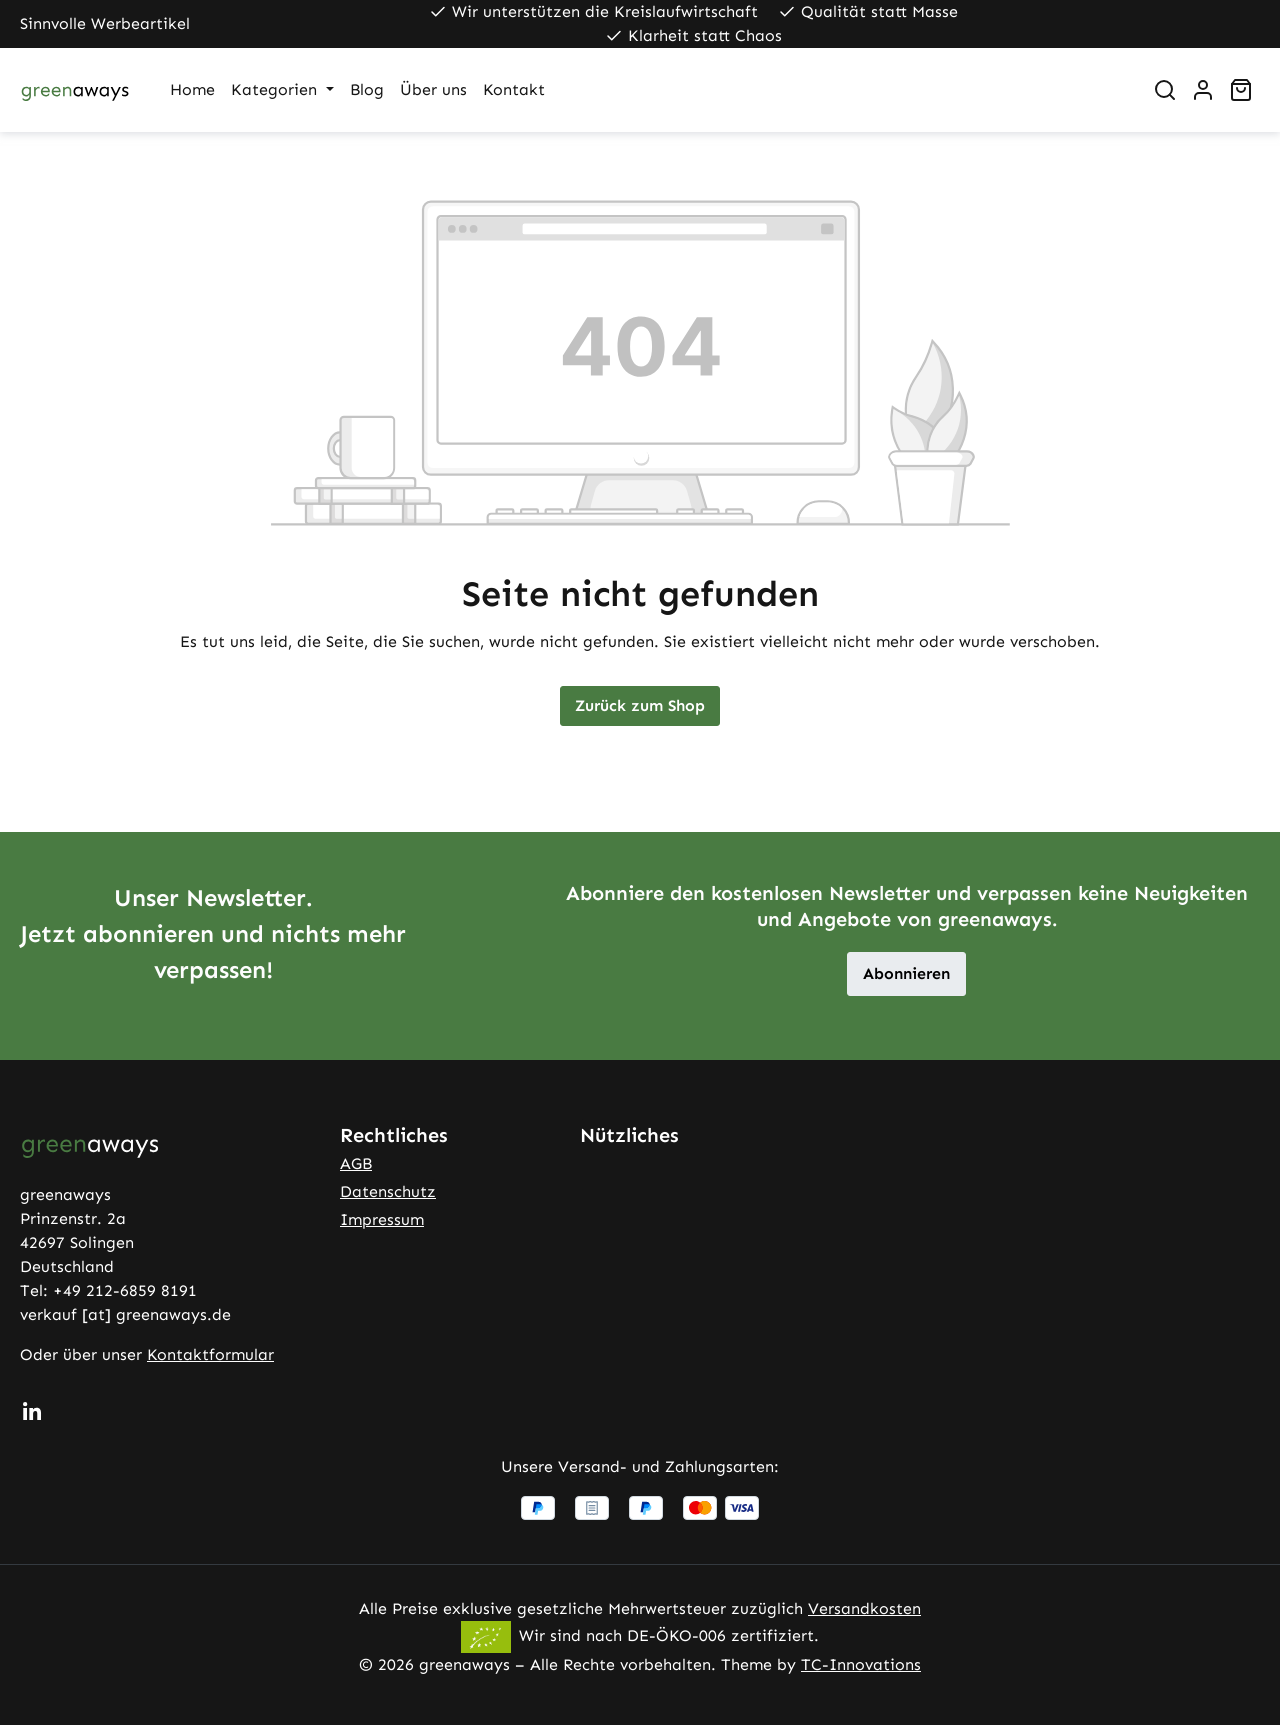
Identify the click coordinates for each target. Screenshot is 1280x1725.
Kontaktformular (210, 1354)
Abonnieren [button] (906, 973)
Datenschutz (388, 1191)
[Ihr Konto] (1203, 90)
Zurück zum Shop (640, 705)
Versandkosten (864, 1608)
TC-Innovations (861, 1664)
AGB (356, 1163)
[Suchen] (1165, 90)
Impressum (382, 1219)
